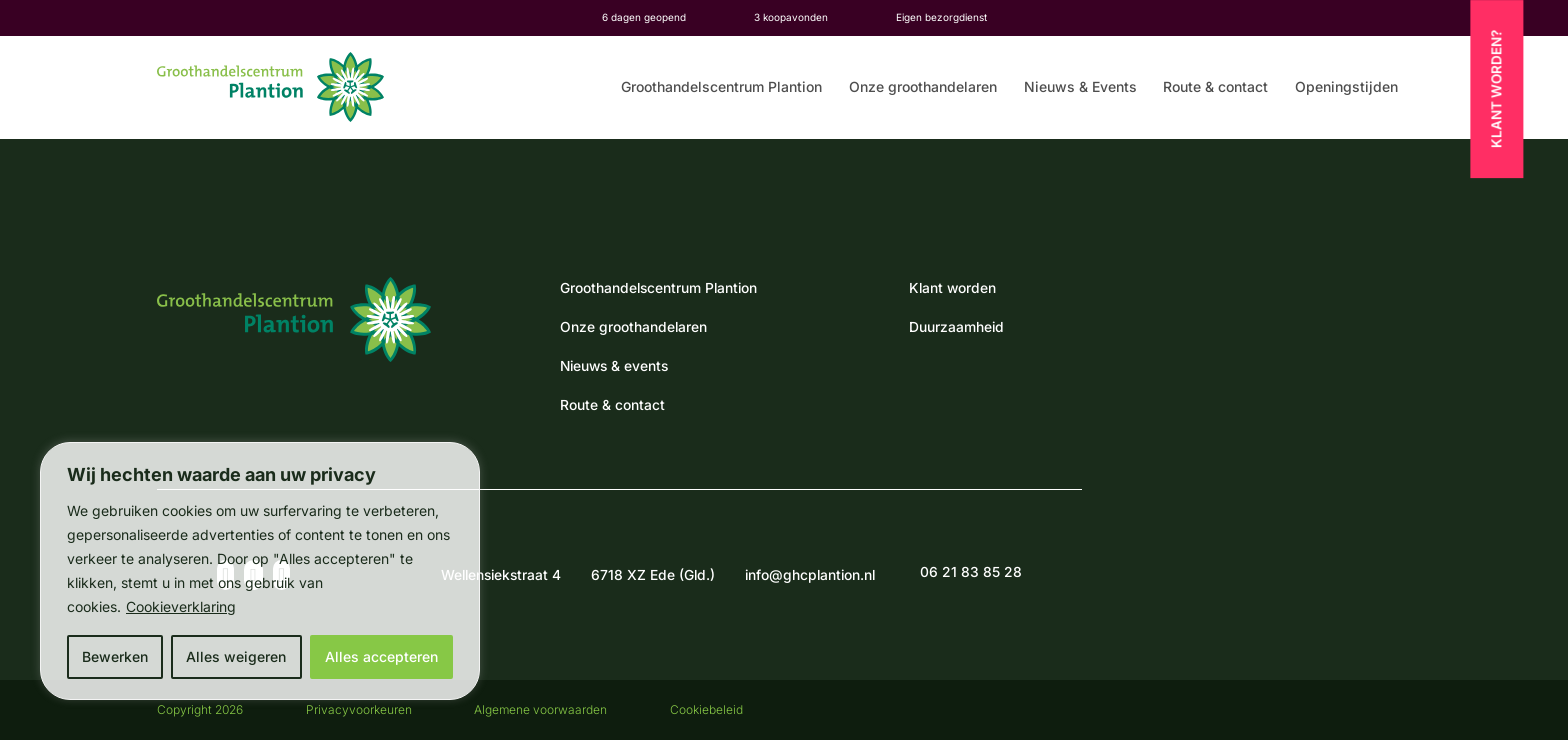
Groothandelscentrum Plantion (721, 87)
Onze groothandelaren (923, 87)
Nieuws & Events (1080, 87)
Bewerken (115, 656)
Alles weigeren (236, 656)
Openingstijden (1346, 87)
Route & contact (1215, 87)
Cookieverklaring (181, 606)
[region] (260, 571)
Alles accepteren (381, 656)
